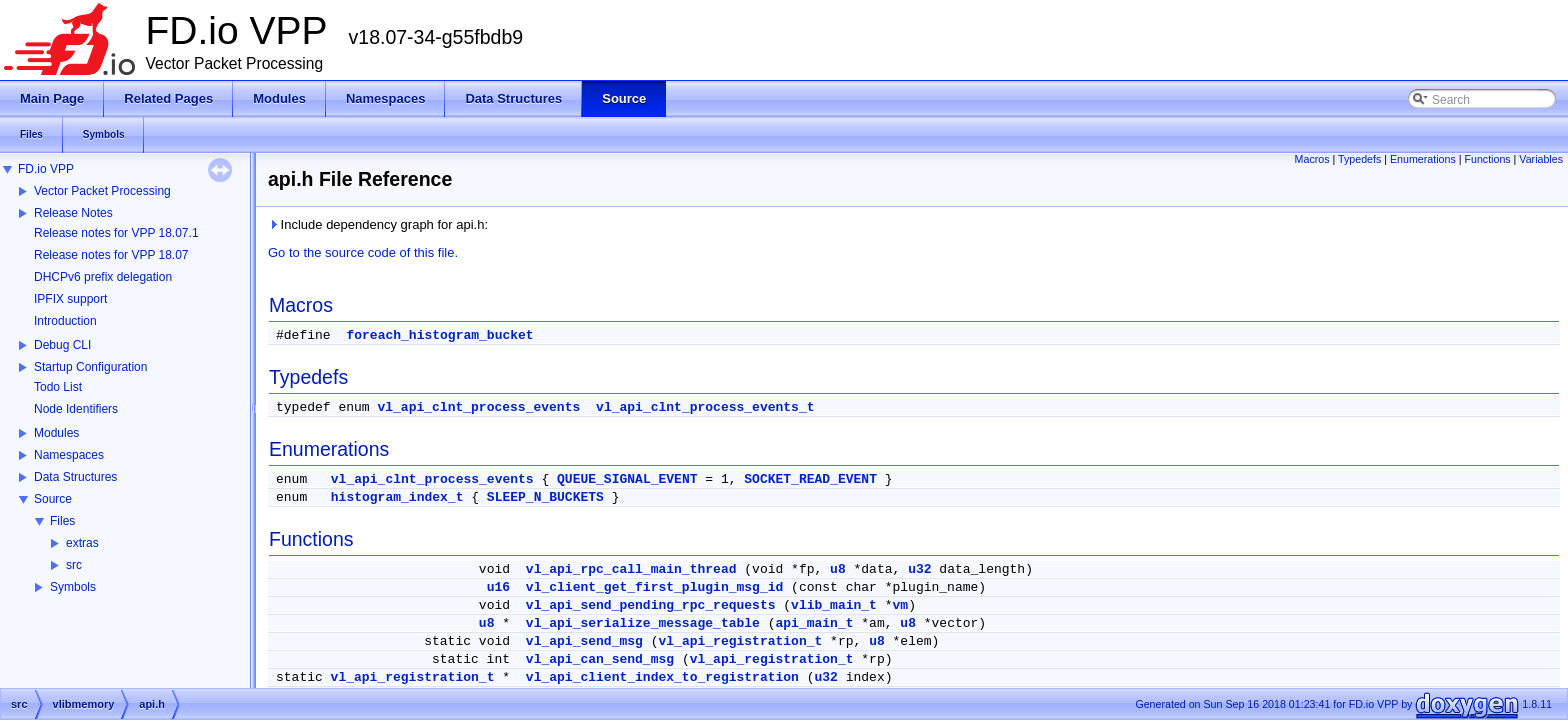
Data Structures (75, 477)
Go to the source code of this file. (363, 252)
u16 (498, 587)
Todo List (58, 387)
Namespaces (69, 455)
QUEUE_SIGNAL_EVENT (627, 479)
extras (82, 543)
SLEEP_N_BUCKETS (545, 497)
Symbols (73, 587)
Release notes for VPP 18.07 (111, 255)
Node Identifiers (76, 409)
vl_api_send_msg (584, 641)
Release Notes (73, 213)
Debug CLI (62, 345)
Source (53, 499)
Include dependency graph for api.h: (378, 224)
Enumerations (1423, 159)
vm (901, 605)
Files (62, 521)
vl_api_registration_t (740, 641)
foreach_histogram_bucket (439, 335)
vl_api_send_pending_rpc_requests (651, 605)
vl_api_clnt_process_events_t (705, 407)
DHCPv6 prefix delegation (103, 277)
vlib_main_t (834, 605)
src (74, 565)
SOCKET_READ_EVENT (810, 479)
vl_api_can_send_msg (600, 659)
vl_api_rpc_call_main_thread (631, 569)
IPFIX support (70, 299)
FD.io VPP (46, 169)
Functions (1487, 159)
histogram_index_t (397, 497)
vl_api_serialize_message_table (643, 623)
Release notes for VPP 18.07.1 (116, 233)
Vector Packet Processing (102, 191)
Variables (1541, 159)
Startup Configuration (90, 367)
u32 (919, 569)
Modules (56, 433)
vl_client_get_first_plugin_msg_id (654, 587)
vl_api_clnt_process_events (478, 407)
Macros (1312, 159)
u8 (838, 569)
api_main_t (815, 623)
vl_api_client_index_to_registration (662, 677)
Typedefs (1359, 159)
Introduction (65, 321)
